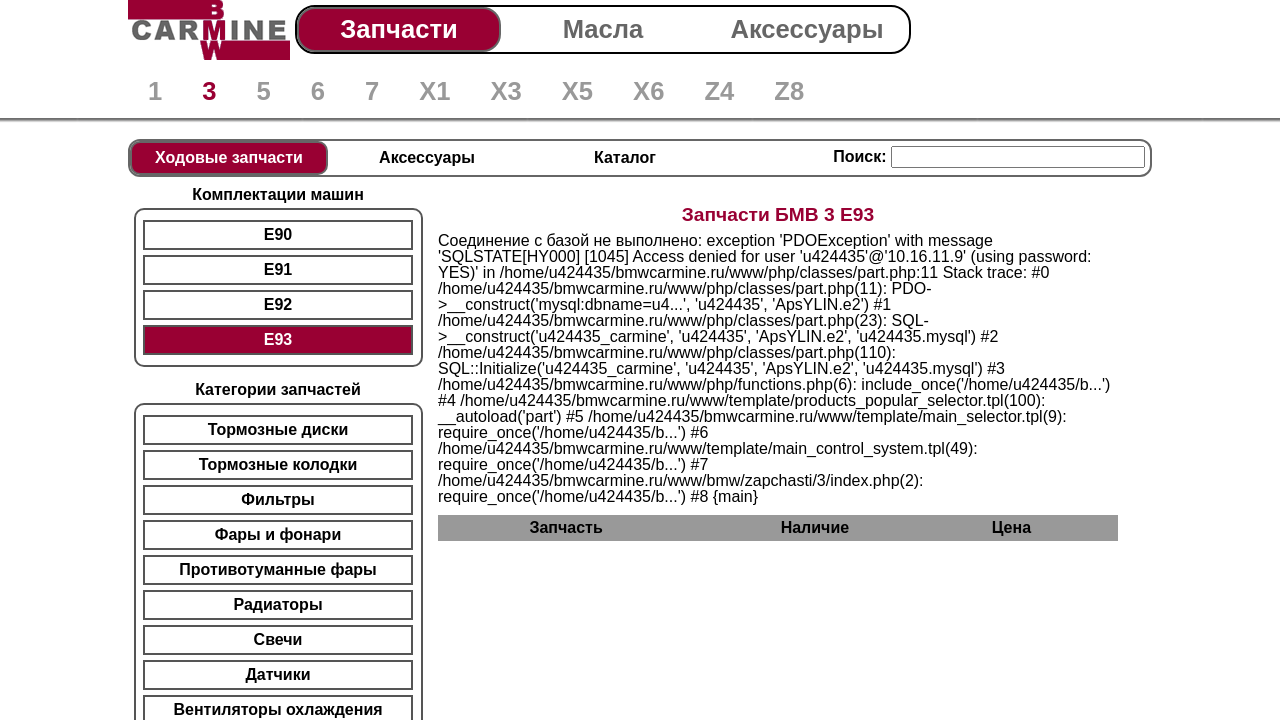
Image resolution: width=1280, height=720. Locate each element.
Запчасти (398, 29)
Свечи (278, 639)
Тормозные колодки (278, 464)
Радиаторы (277, 604)
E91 (278, 269)
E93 (278, 339)
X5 (577, 91)
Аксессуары (806, 29)
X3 (505, 91)
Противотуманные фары (277, 569)
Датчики (277, 674)
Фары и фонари (278, 534)
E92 (278, 304)
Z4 (719, 91)
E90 (278, 234)
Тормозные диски (278, 429)
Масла (603, 29)
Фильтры (277, 499)
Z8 (789, 91)
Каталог (625, 157)
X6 (648, 91)
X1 (434, 91)
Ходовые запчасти (229, 157)
